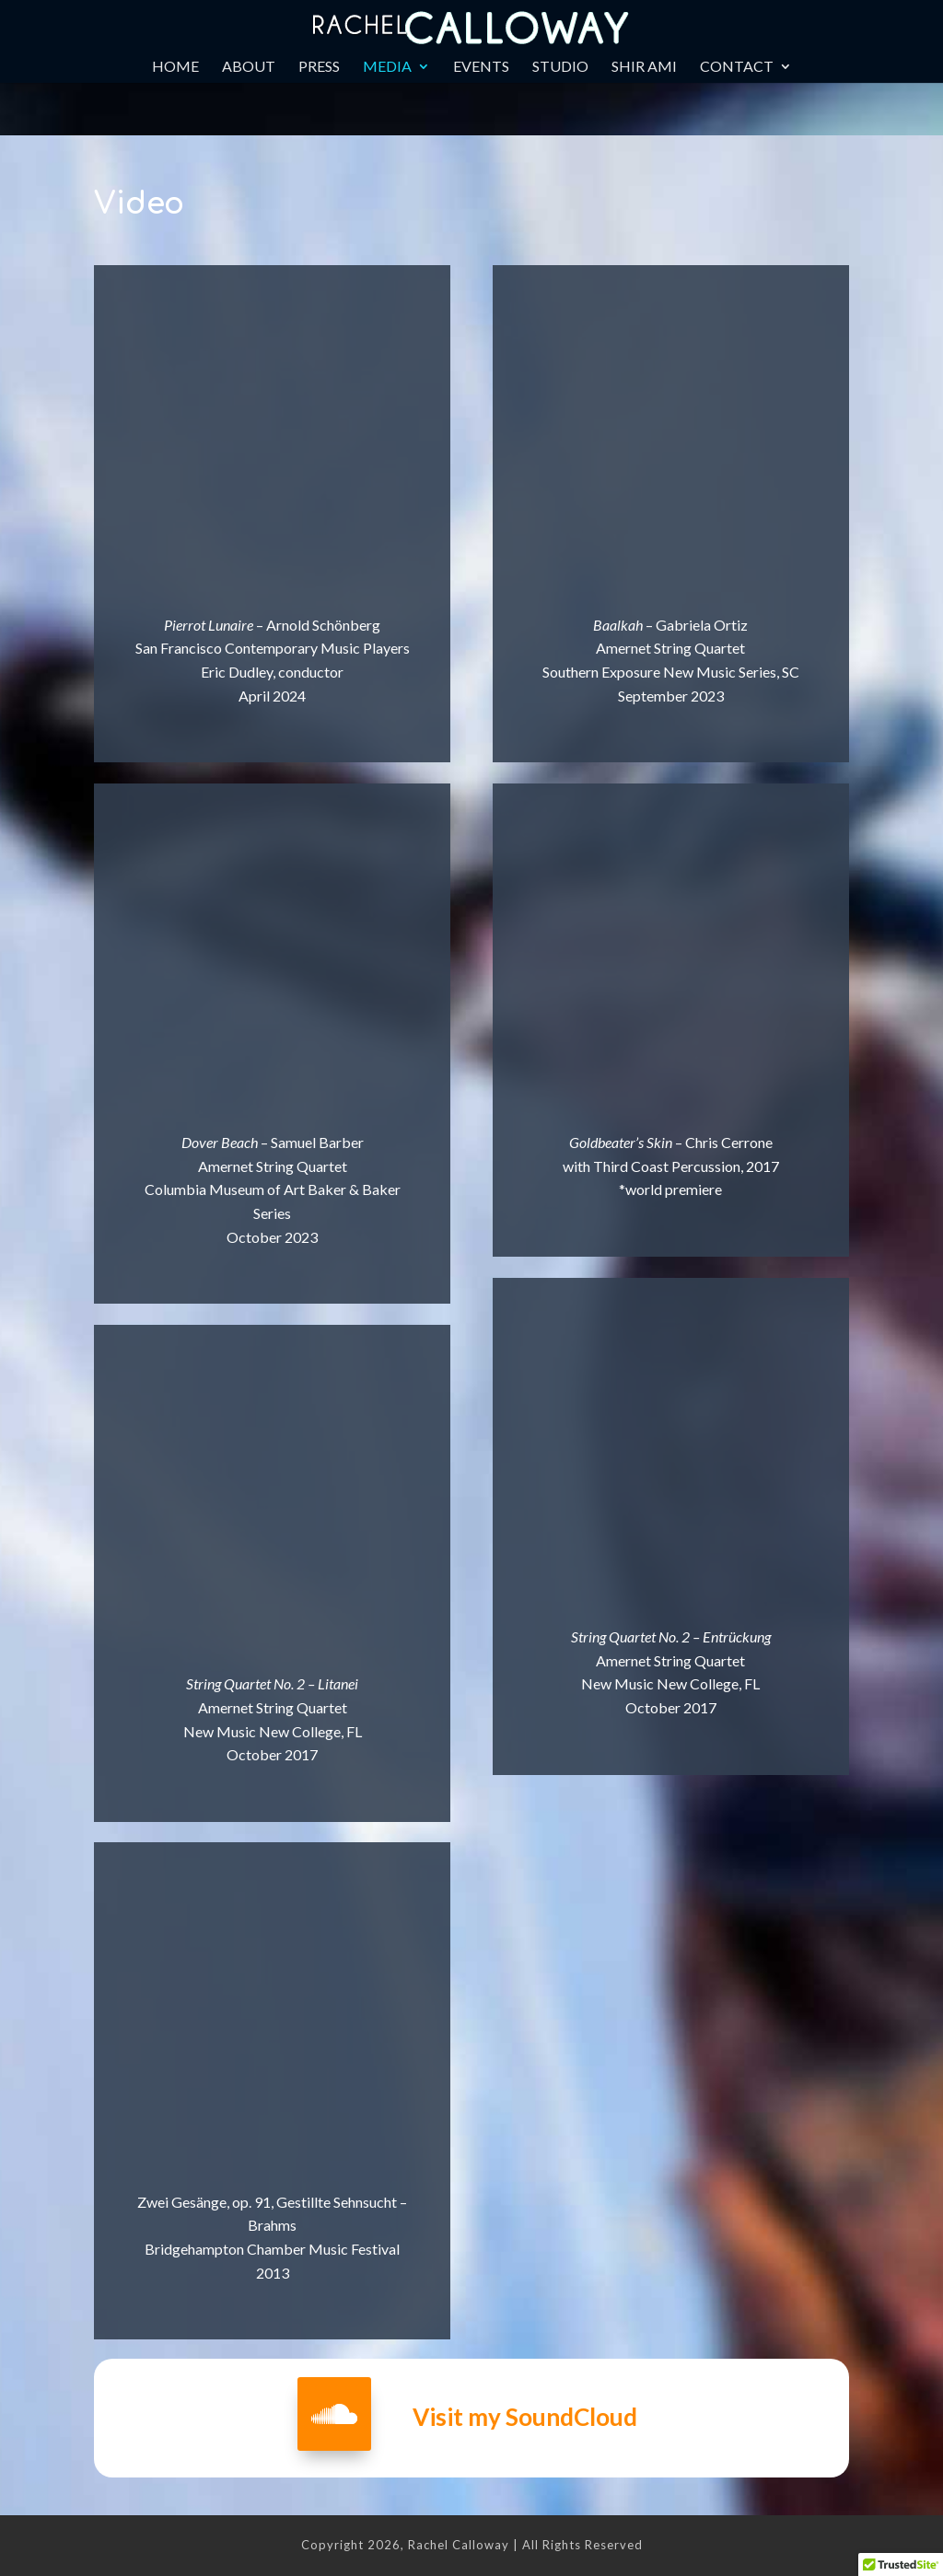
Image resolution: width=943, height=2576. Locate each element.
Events (481, 67)
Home (175, 67)
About (248, 67)
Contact (737, 67)
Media (387, 67)
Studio (560, 67)
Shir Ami (644, 67)
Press (319, 67)
